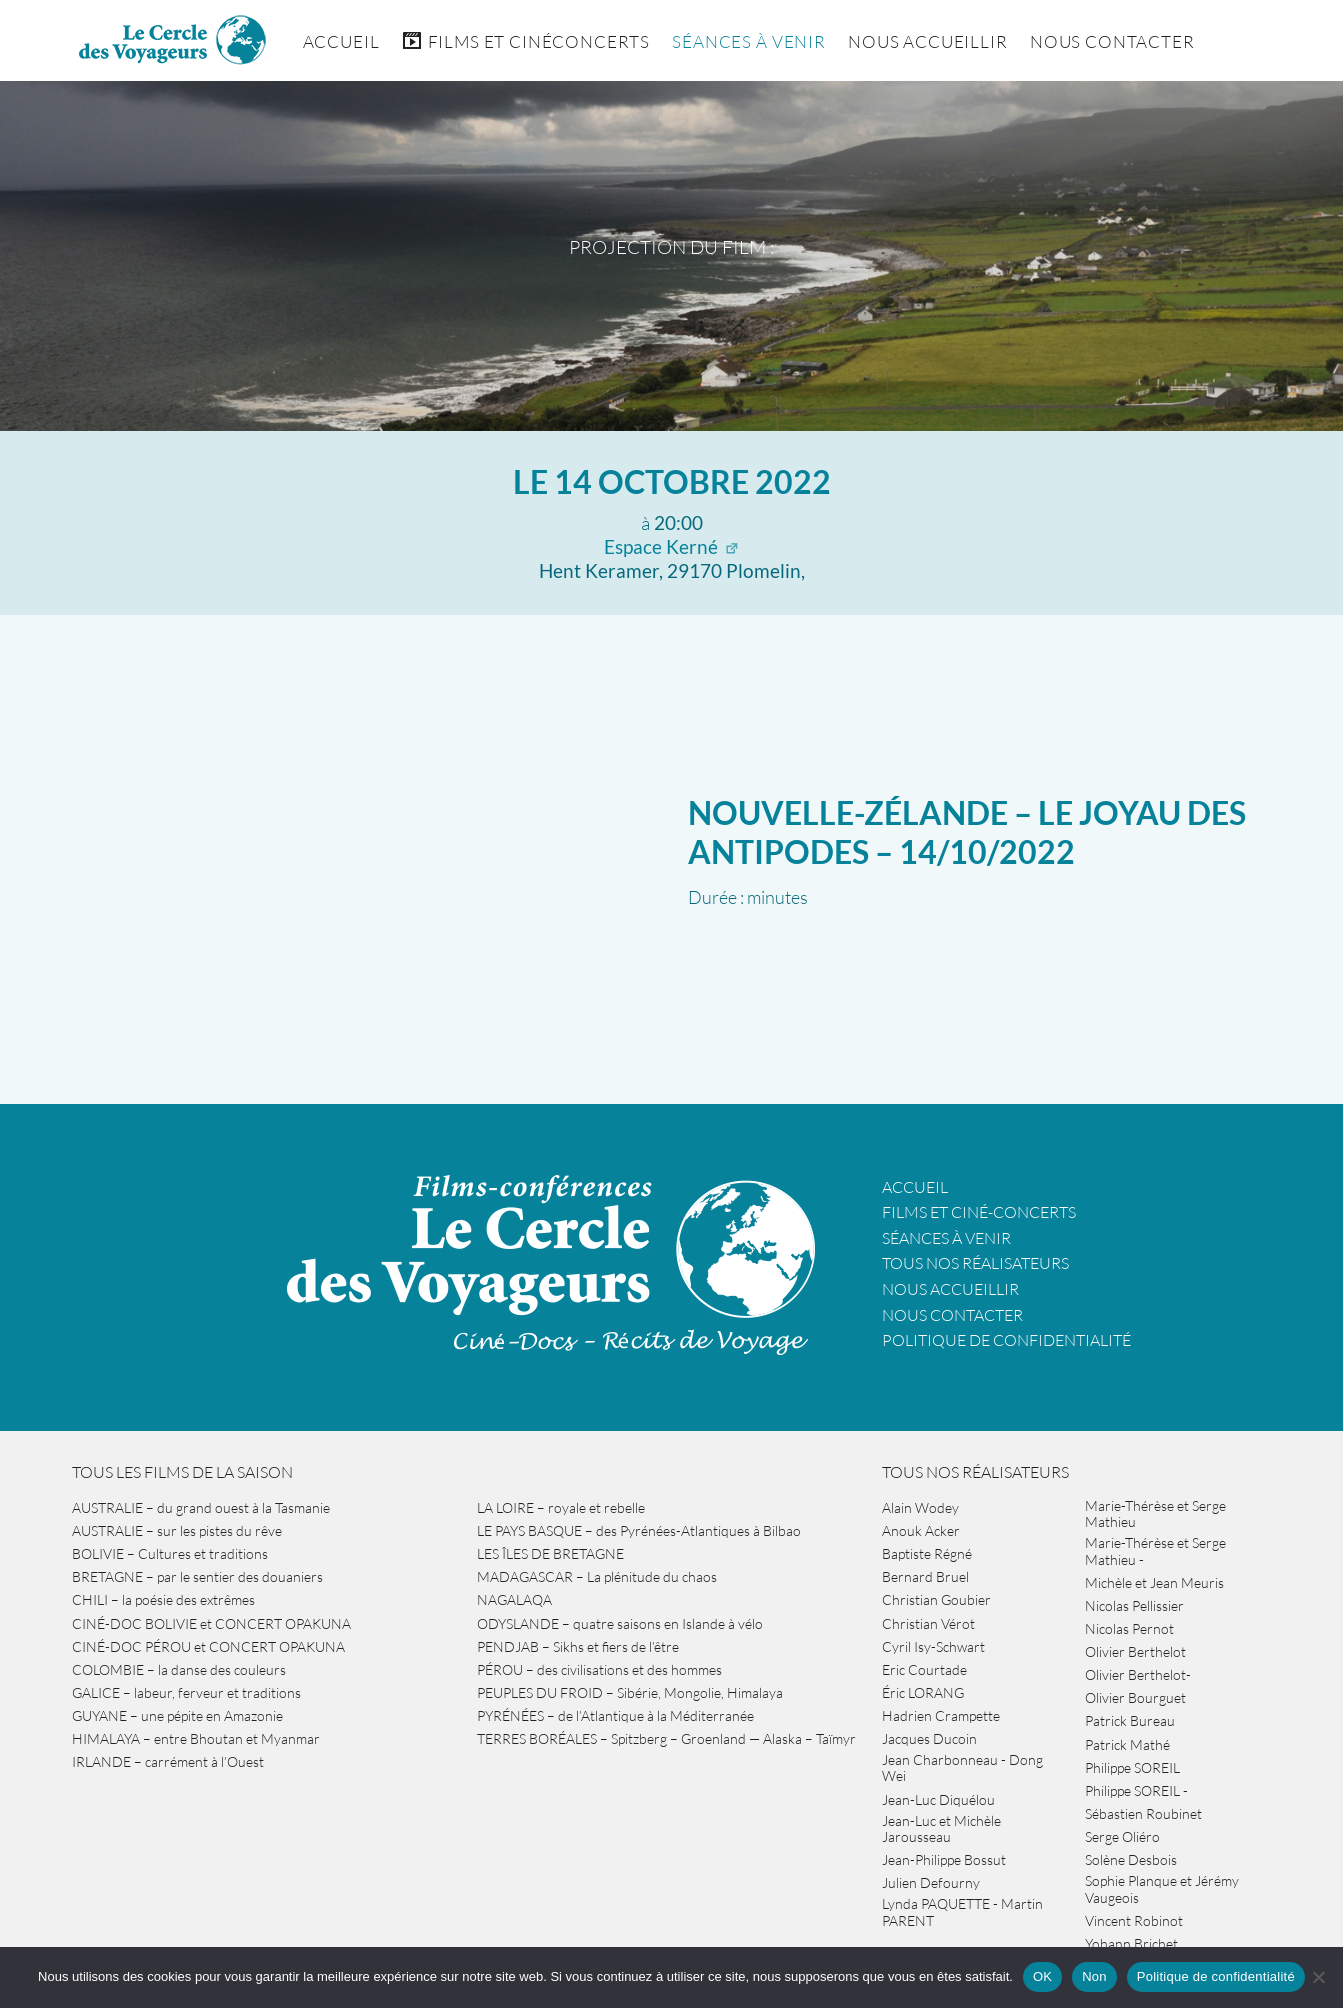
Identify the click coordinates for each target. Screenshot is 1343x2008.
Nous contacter (952, 1315)
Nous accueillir (928, 41)
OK (1042, 1976)
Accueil (341, 41)
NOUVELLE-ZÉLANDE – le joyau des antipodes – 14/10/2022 (967, 831)
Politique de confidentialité (1006, 1340)
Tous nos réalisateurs (975, 1263)
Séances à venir (749, 41)
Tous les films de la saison (182, 1472)
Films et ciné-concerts (979, 1212)
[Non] (1318, 1977)
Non (1094, 1976)
